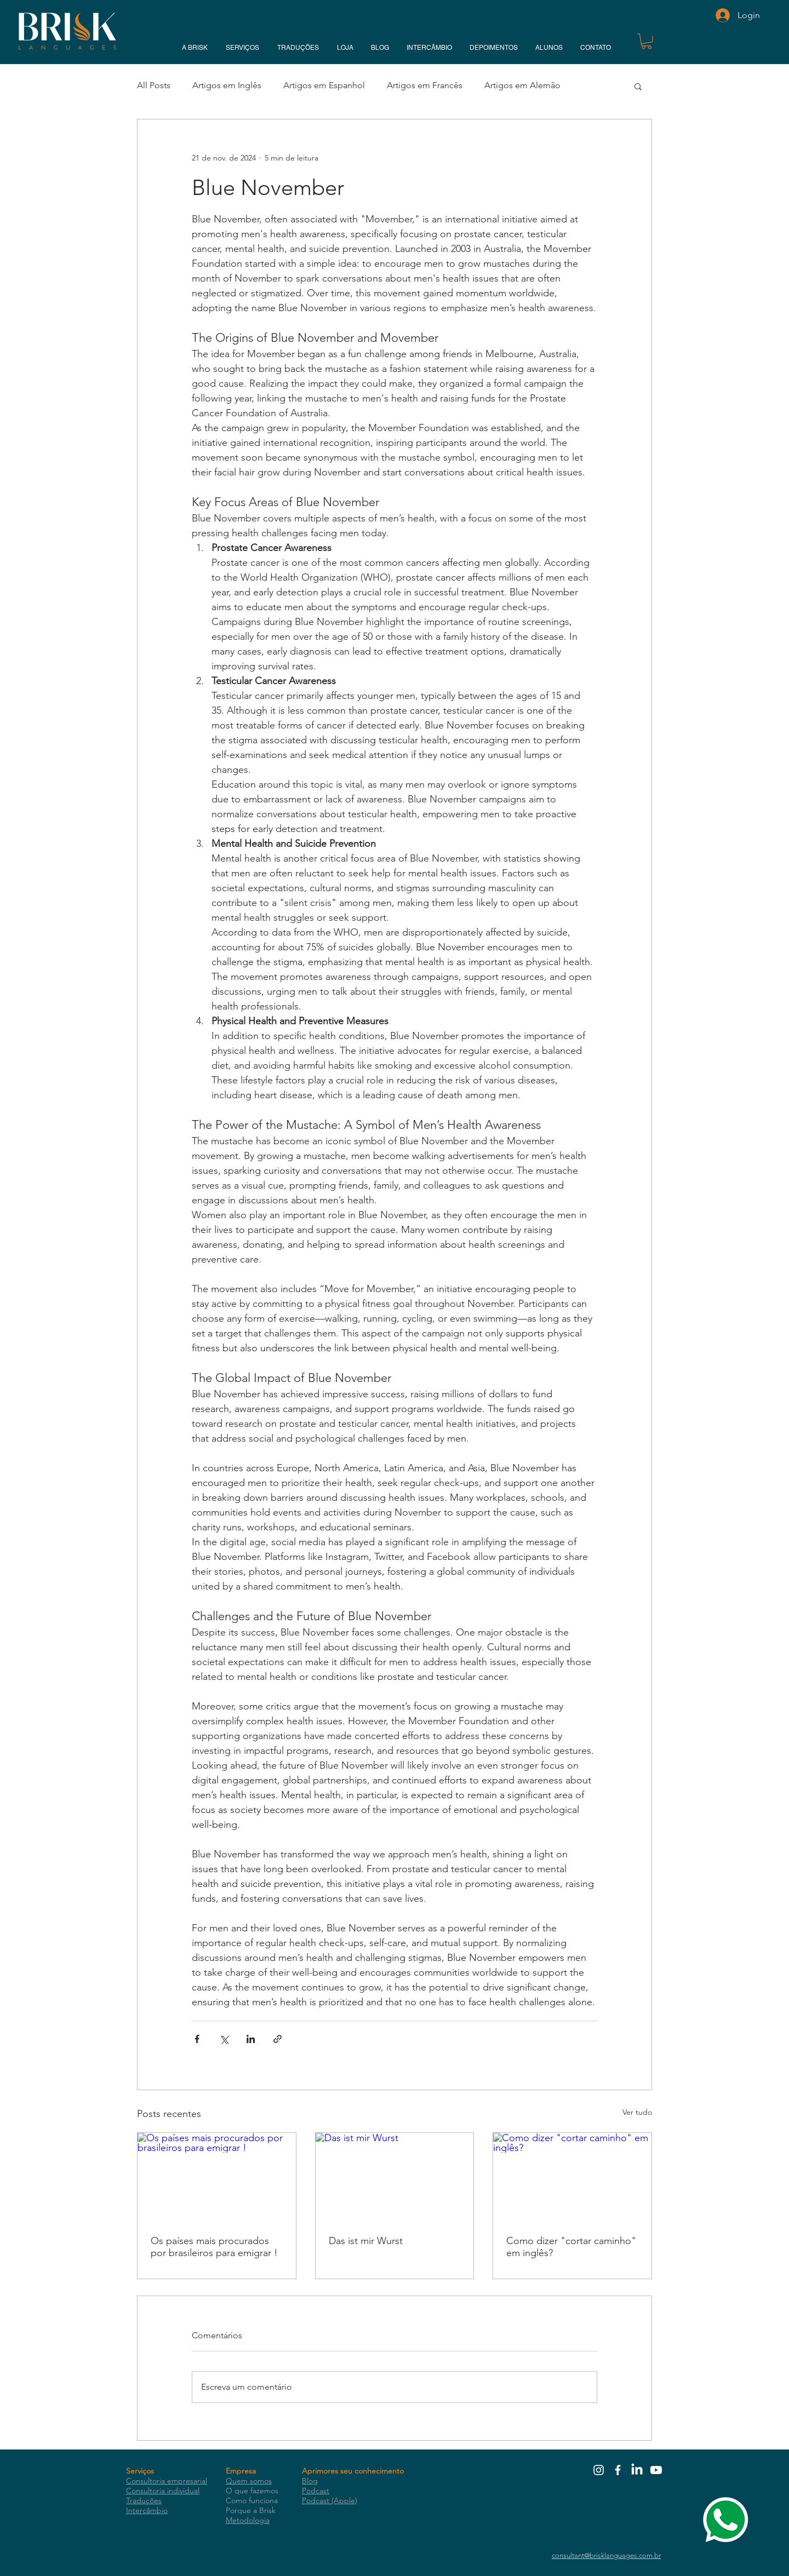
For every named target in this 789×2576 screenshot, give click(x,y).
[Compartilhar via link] (277, 2039)
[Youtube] (656, 2470)
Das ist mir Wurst (366, 2241)
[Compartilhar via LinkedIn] (250, 2039)
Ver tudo (637, 2112)
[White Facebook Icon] (618, 2470)
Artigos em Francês (424, 85)
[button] (646, 41)
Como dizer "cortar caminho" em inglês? (571, 2247)
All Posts (153, 85)
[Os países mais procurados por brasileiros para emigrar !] (217, 2177)
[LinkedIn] (637, 2470)
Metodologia (248, 2520)
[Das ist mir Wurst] (395, 2177)
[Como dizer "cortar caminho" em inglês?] (572, 2177)
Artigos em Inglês (226, 85)
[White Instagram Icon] (598, 2470)
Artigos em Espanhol (324, 85)
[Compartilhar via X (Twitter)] (224, 2039)
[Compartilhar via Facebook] (197, 2039)
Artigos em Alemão (522, 85)
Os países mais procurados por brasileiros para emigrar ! (214, 2247)
